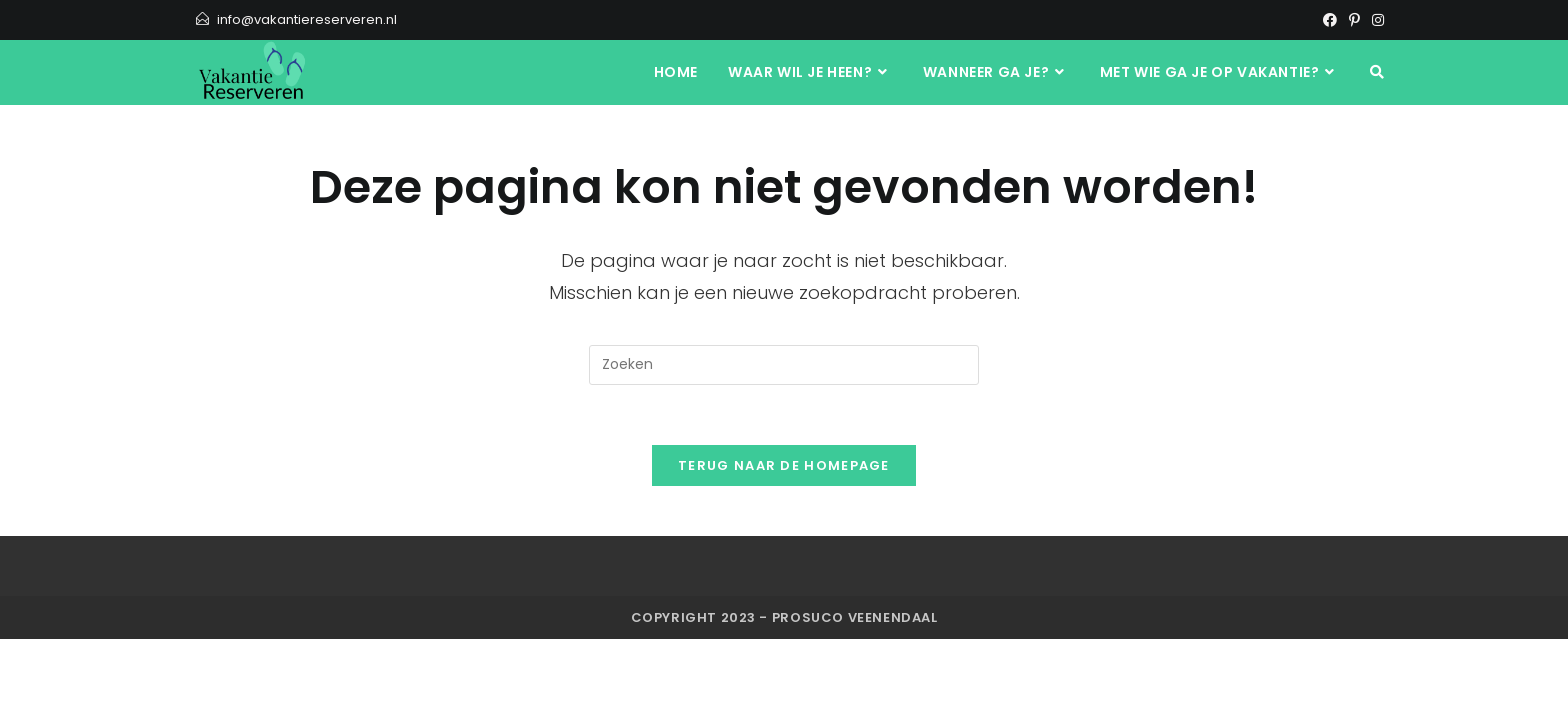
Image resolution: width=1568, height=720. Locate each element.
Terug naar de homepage (784, 465)
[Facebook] (1330, 20)
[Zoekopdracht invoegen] (784, 365)
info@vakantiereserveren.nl (307, 19)
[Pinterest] (1354, 20)
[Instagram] (1375, 20)
